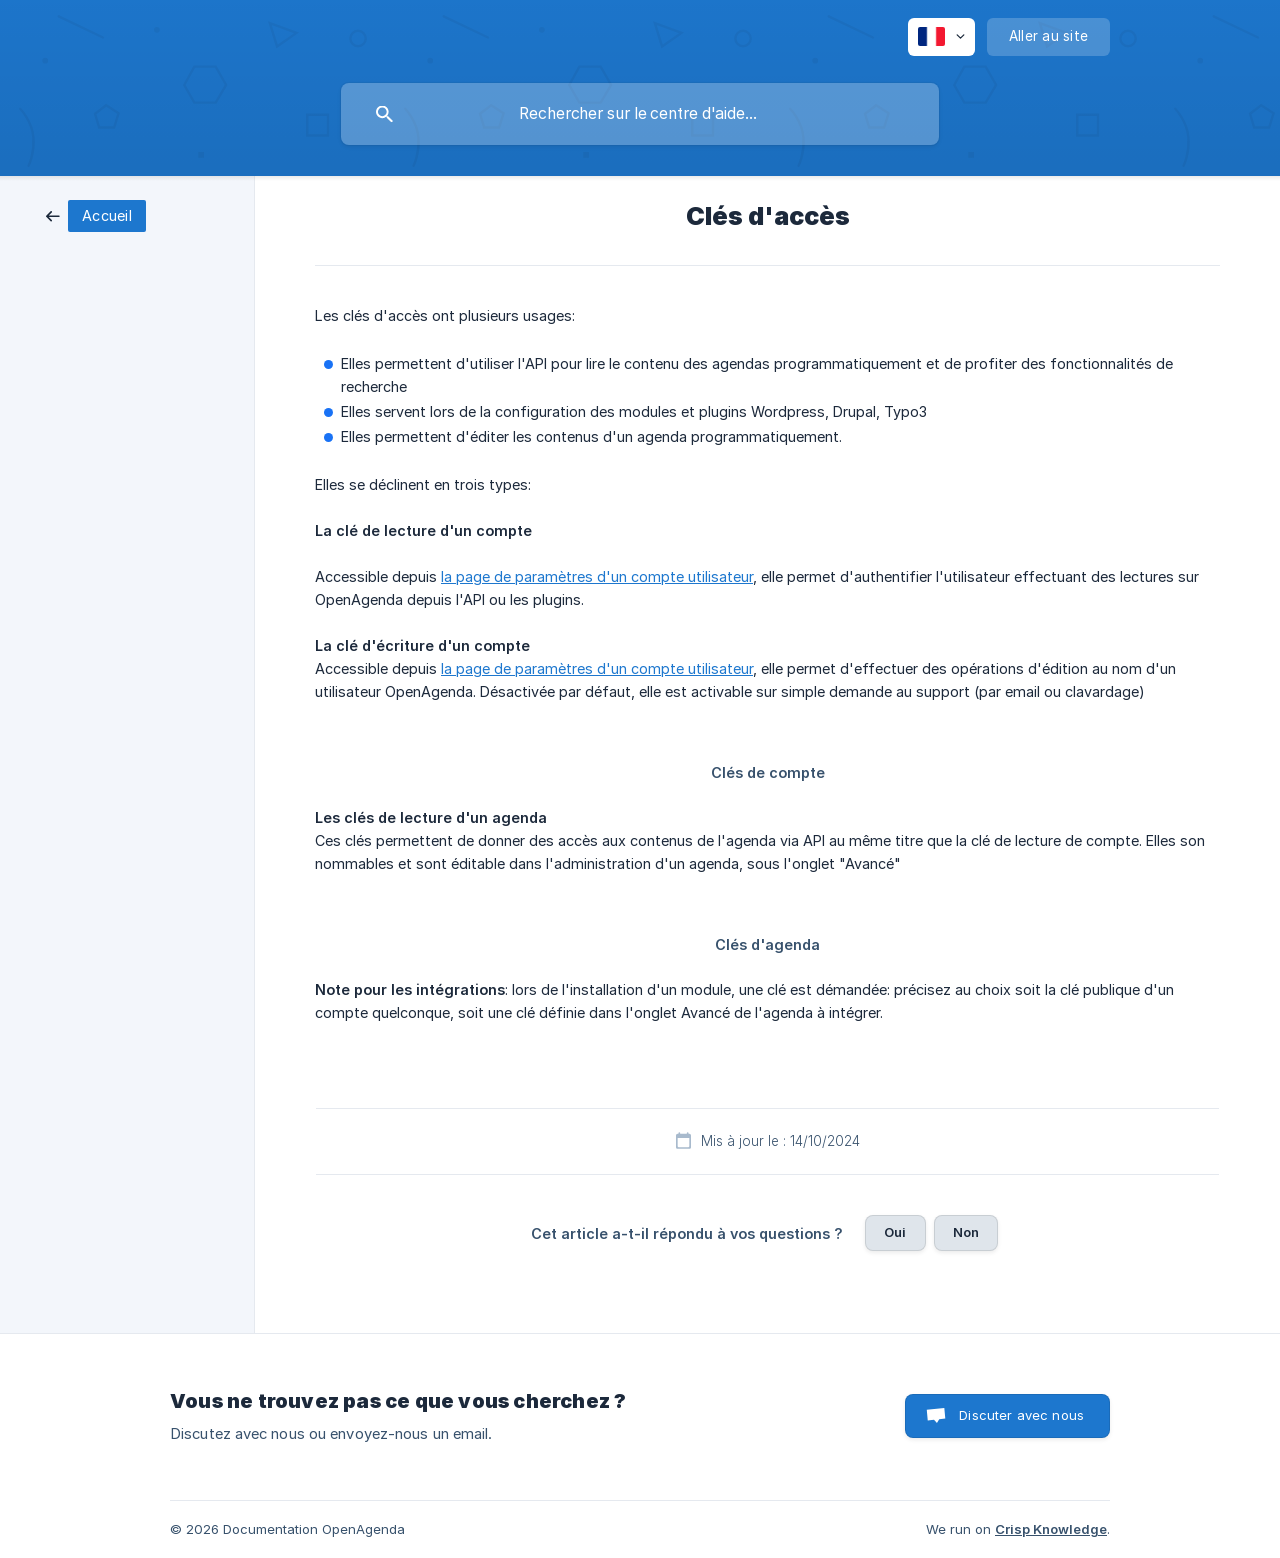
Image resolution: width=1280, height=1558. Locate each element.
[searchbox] (640, 114)
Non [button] (966, 1232)
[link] (96, 214)
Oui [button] (895, 1232)
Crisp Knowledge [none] (1051, 1529)
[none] (941, 37)
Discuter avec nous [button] (1021, 1415)
